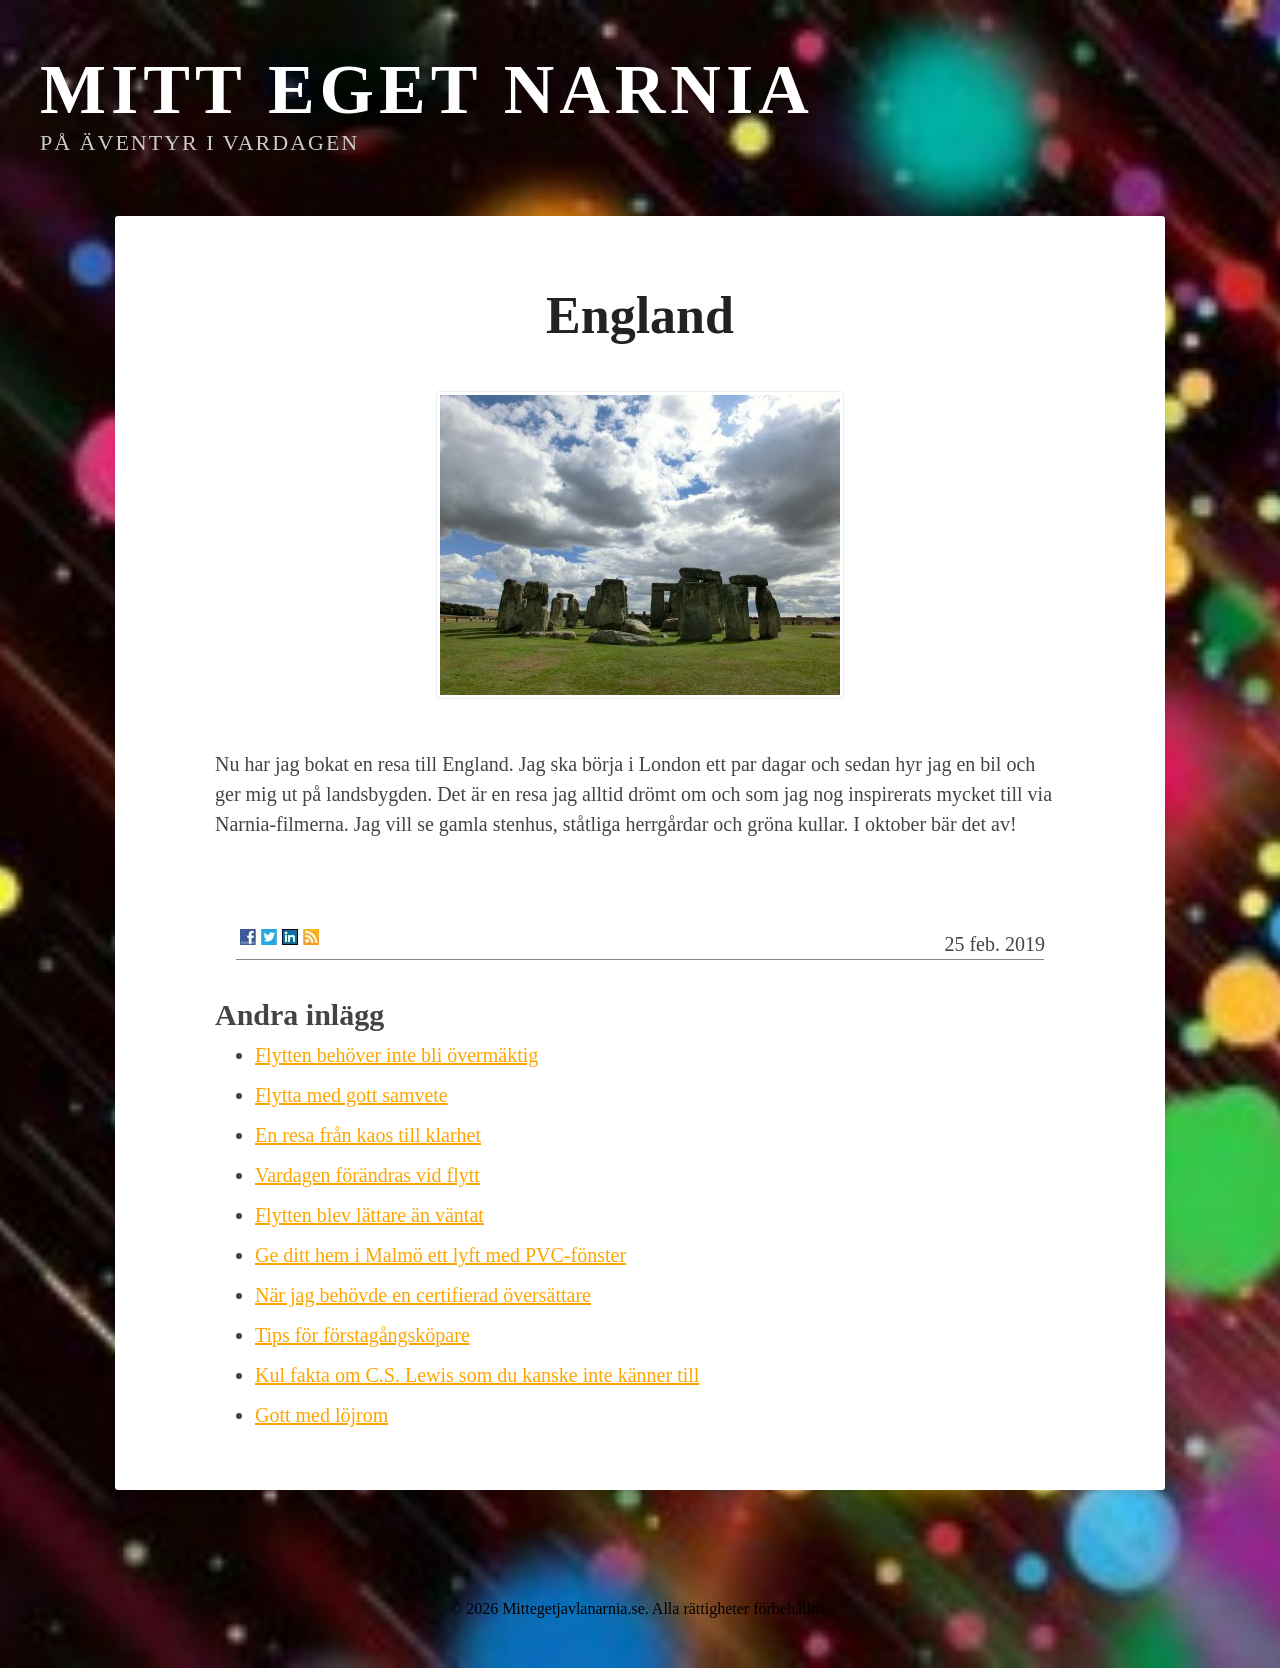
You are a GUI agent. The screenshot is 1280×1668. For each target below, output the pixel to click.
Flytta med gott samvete (351, 1095)
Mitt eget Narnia (427, 89)
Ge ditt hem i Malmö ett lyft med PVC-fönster (440, 1255)
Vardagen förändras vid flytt (367, 1175)
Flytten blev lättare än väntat (369, 1215)
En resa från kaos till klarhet (368, 1135)
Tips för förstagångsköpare (362, 1335)
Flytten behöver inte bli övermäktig (396, 1055)
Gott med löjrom (321, 1415)
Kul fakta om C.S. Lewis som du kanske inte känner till (477, 1375)
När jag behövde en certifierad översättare (423, 1295)
